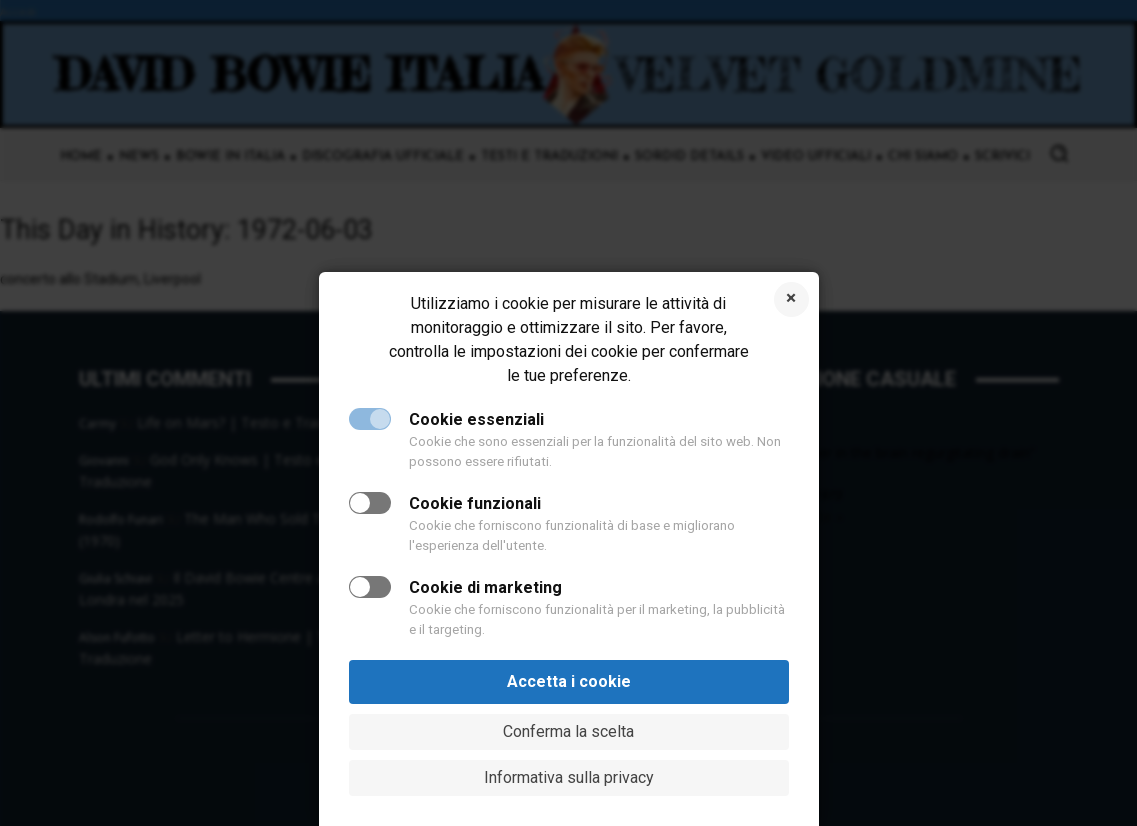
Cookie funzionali (475, 503)
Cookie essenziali (476, 419)
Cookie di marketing (485, 587)
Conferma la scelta (568, 731)
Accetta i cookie (569, 681)
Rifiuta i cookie (791, 299)
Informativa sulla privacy (569, 777)
